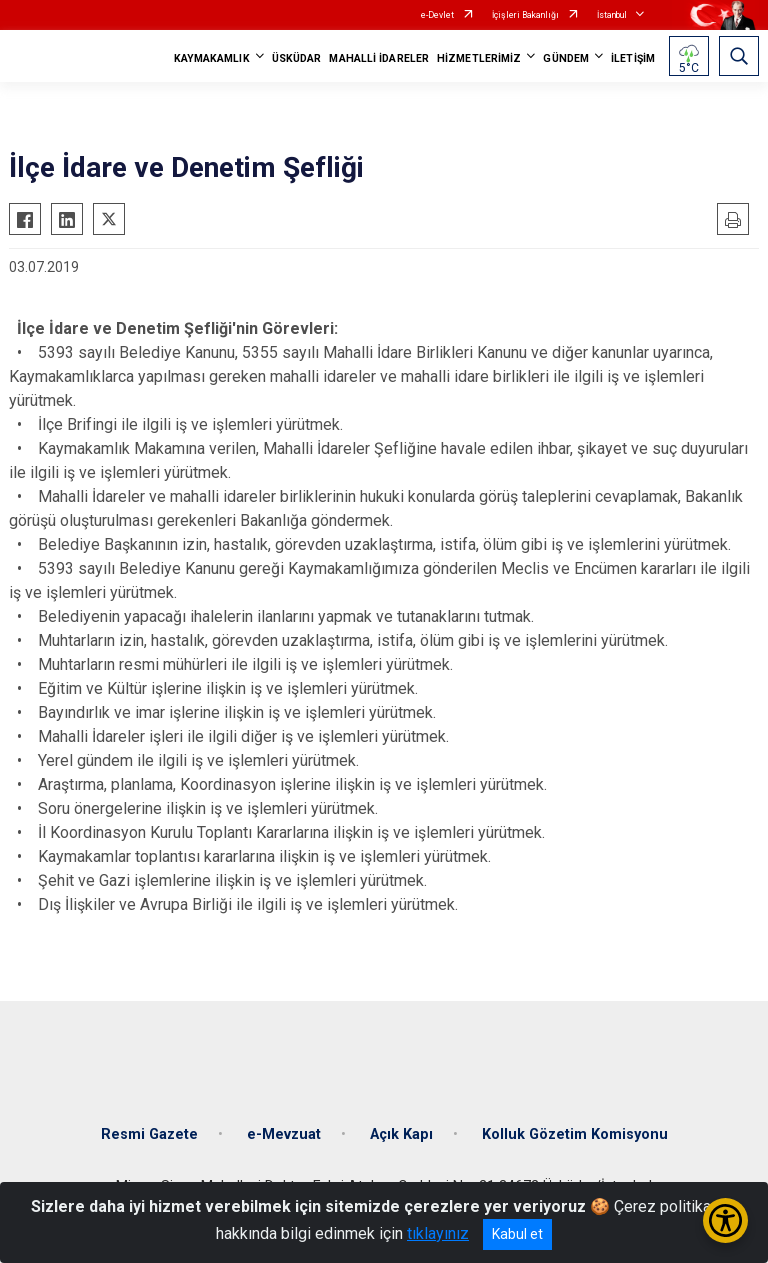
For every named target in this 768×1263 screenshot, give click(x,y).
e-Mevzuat (284, 1134)
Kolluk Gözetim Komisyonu (575, 1134)
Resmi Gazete (149, 1134)
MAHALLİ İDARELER (379, 58)
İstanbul (612, 15)
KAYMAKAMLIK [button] (212, 58)
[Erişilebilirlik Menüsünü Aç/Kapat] (725, 1220)
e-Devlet (437, 15)
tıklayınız (438, 1233)
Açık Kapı (401, 1134)
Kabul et (517, 1234)
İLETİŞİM (633, 58)
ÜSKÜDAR (297, 58)
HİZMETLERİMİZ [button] (479, 58)
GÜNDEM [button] (566, 58)
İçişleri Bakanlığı (525, 15)
